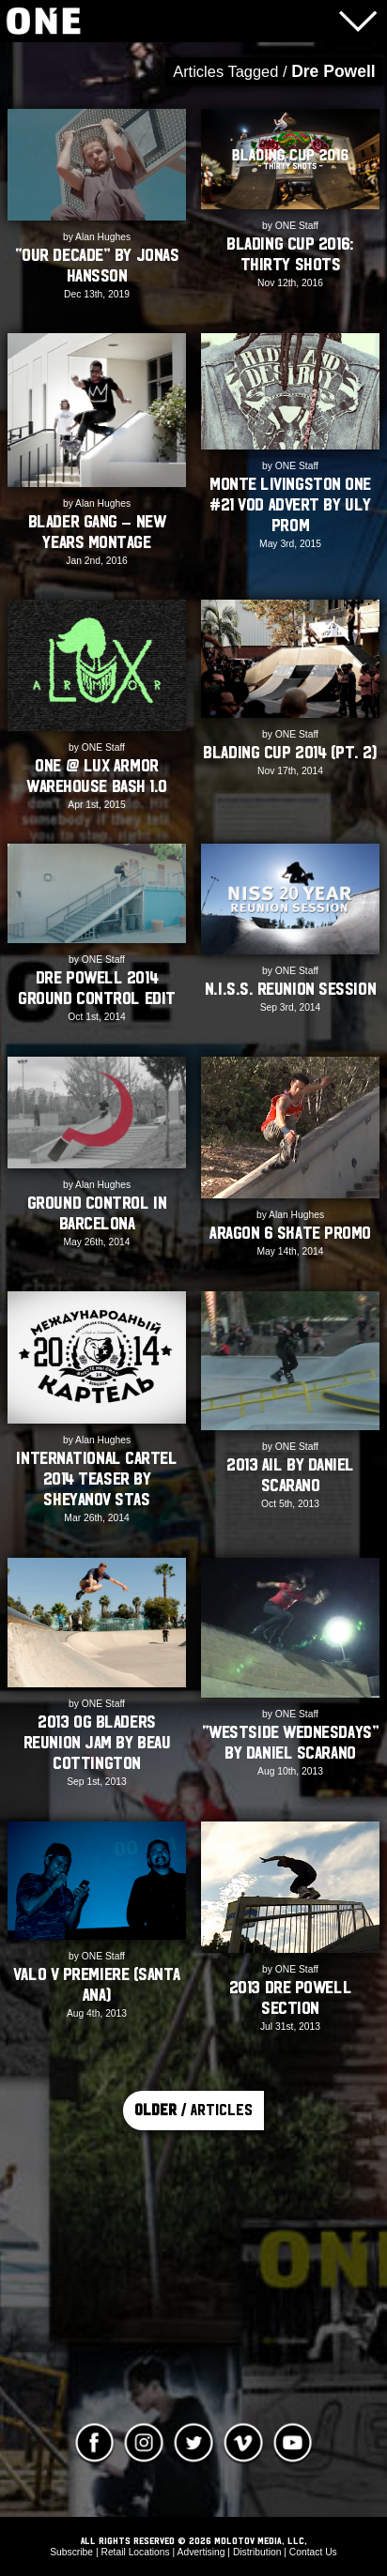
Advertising (201, 2552)
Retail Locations (135, 2552)
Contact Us (313, 2552)
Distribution (257, 2552)
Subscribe (71, 2552)
